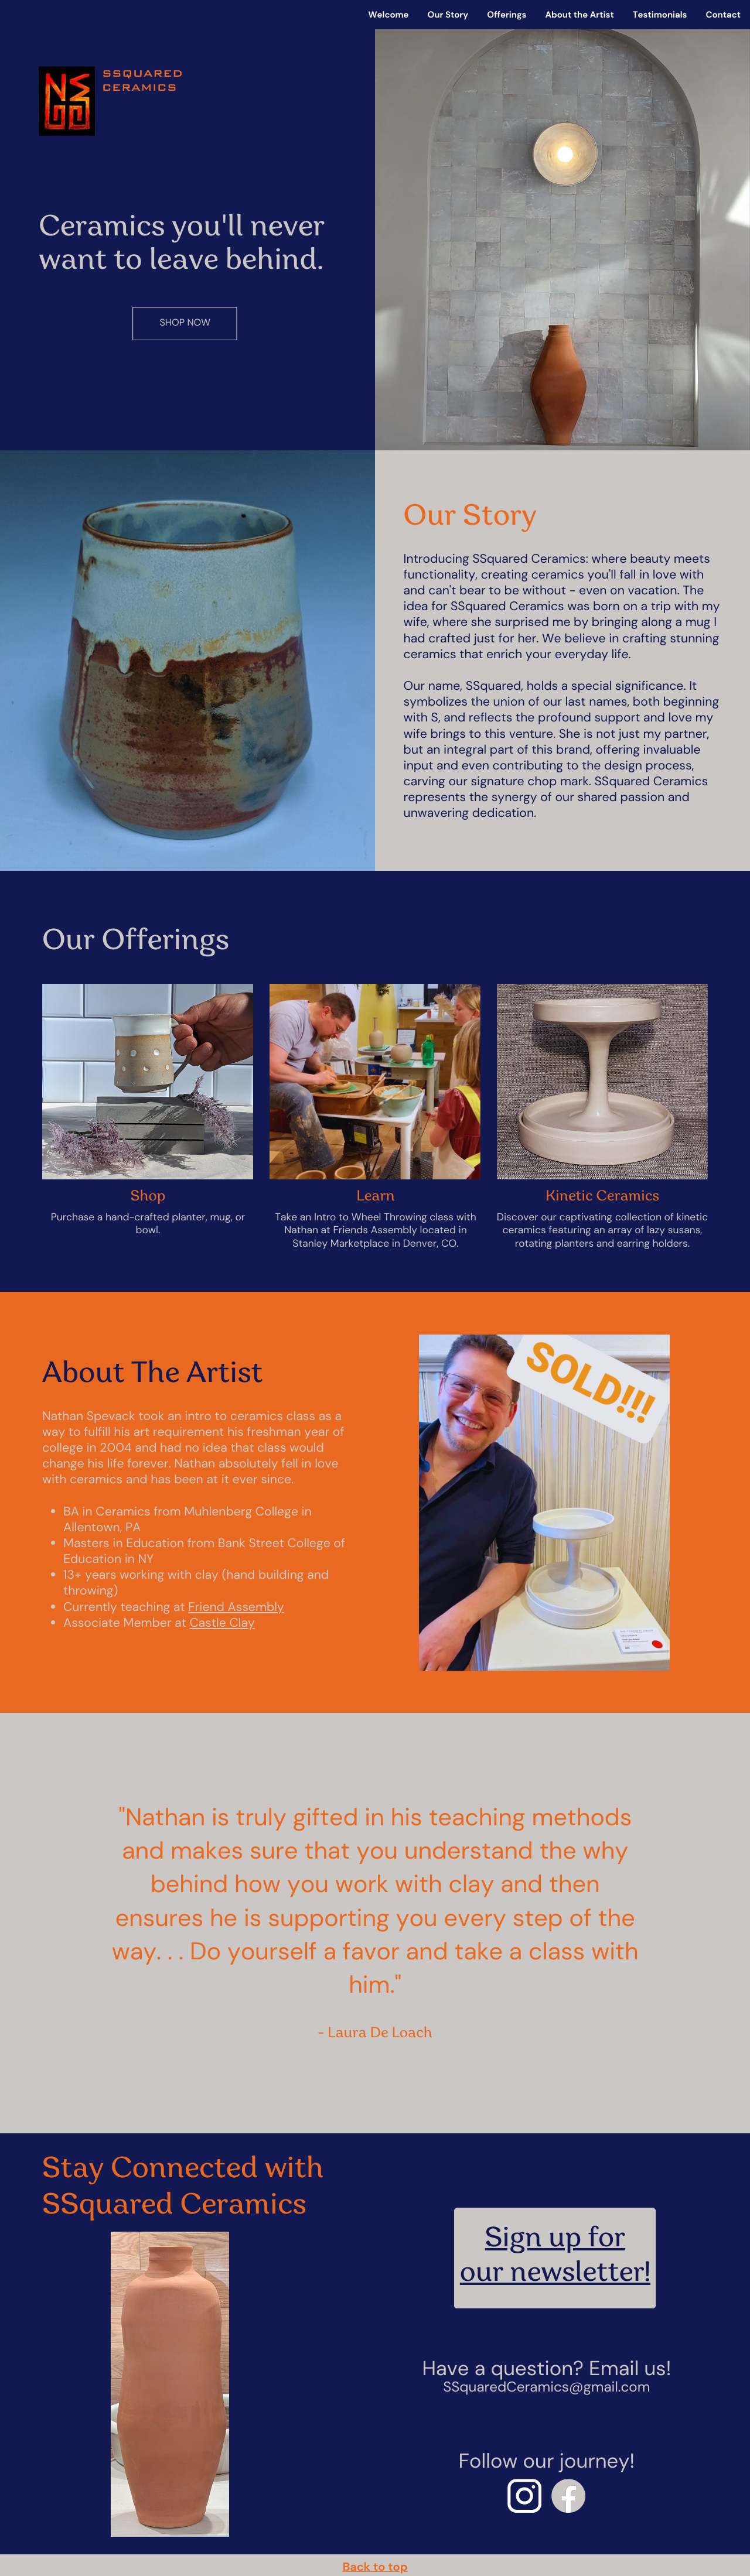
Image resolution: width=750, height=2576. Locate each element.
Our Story (448, 14)
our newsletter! (555, 2275)
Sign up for (555, 2240)
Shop (148, 1197)
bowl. (148, 1230)
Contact (723, 14)
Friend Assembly (236, 1607)
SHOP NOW (184, 323)
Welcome (388, 14)
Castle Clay (222, 1622)
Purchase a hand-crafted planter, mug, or (148, 1217)
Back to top (375, 2567)
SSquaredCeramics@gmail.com (546, 2386)
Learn (375, 1197)
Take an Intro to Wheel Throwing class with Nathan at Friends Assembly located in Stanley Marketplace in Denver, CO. (375, 1230)
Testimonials (660, 14)
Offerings (506, 14)
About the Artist (579, 14)
